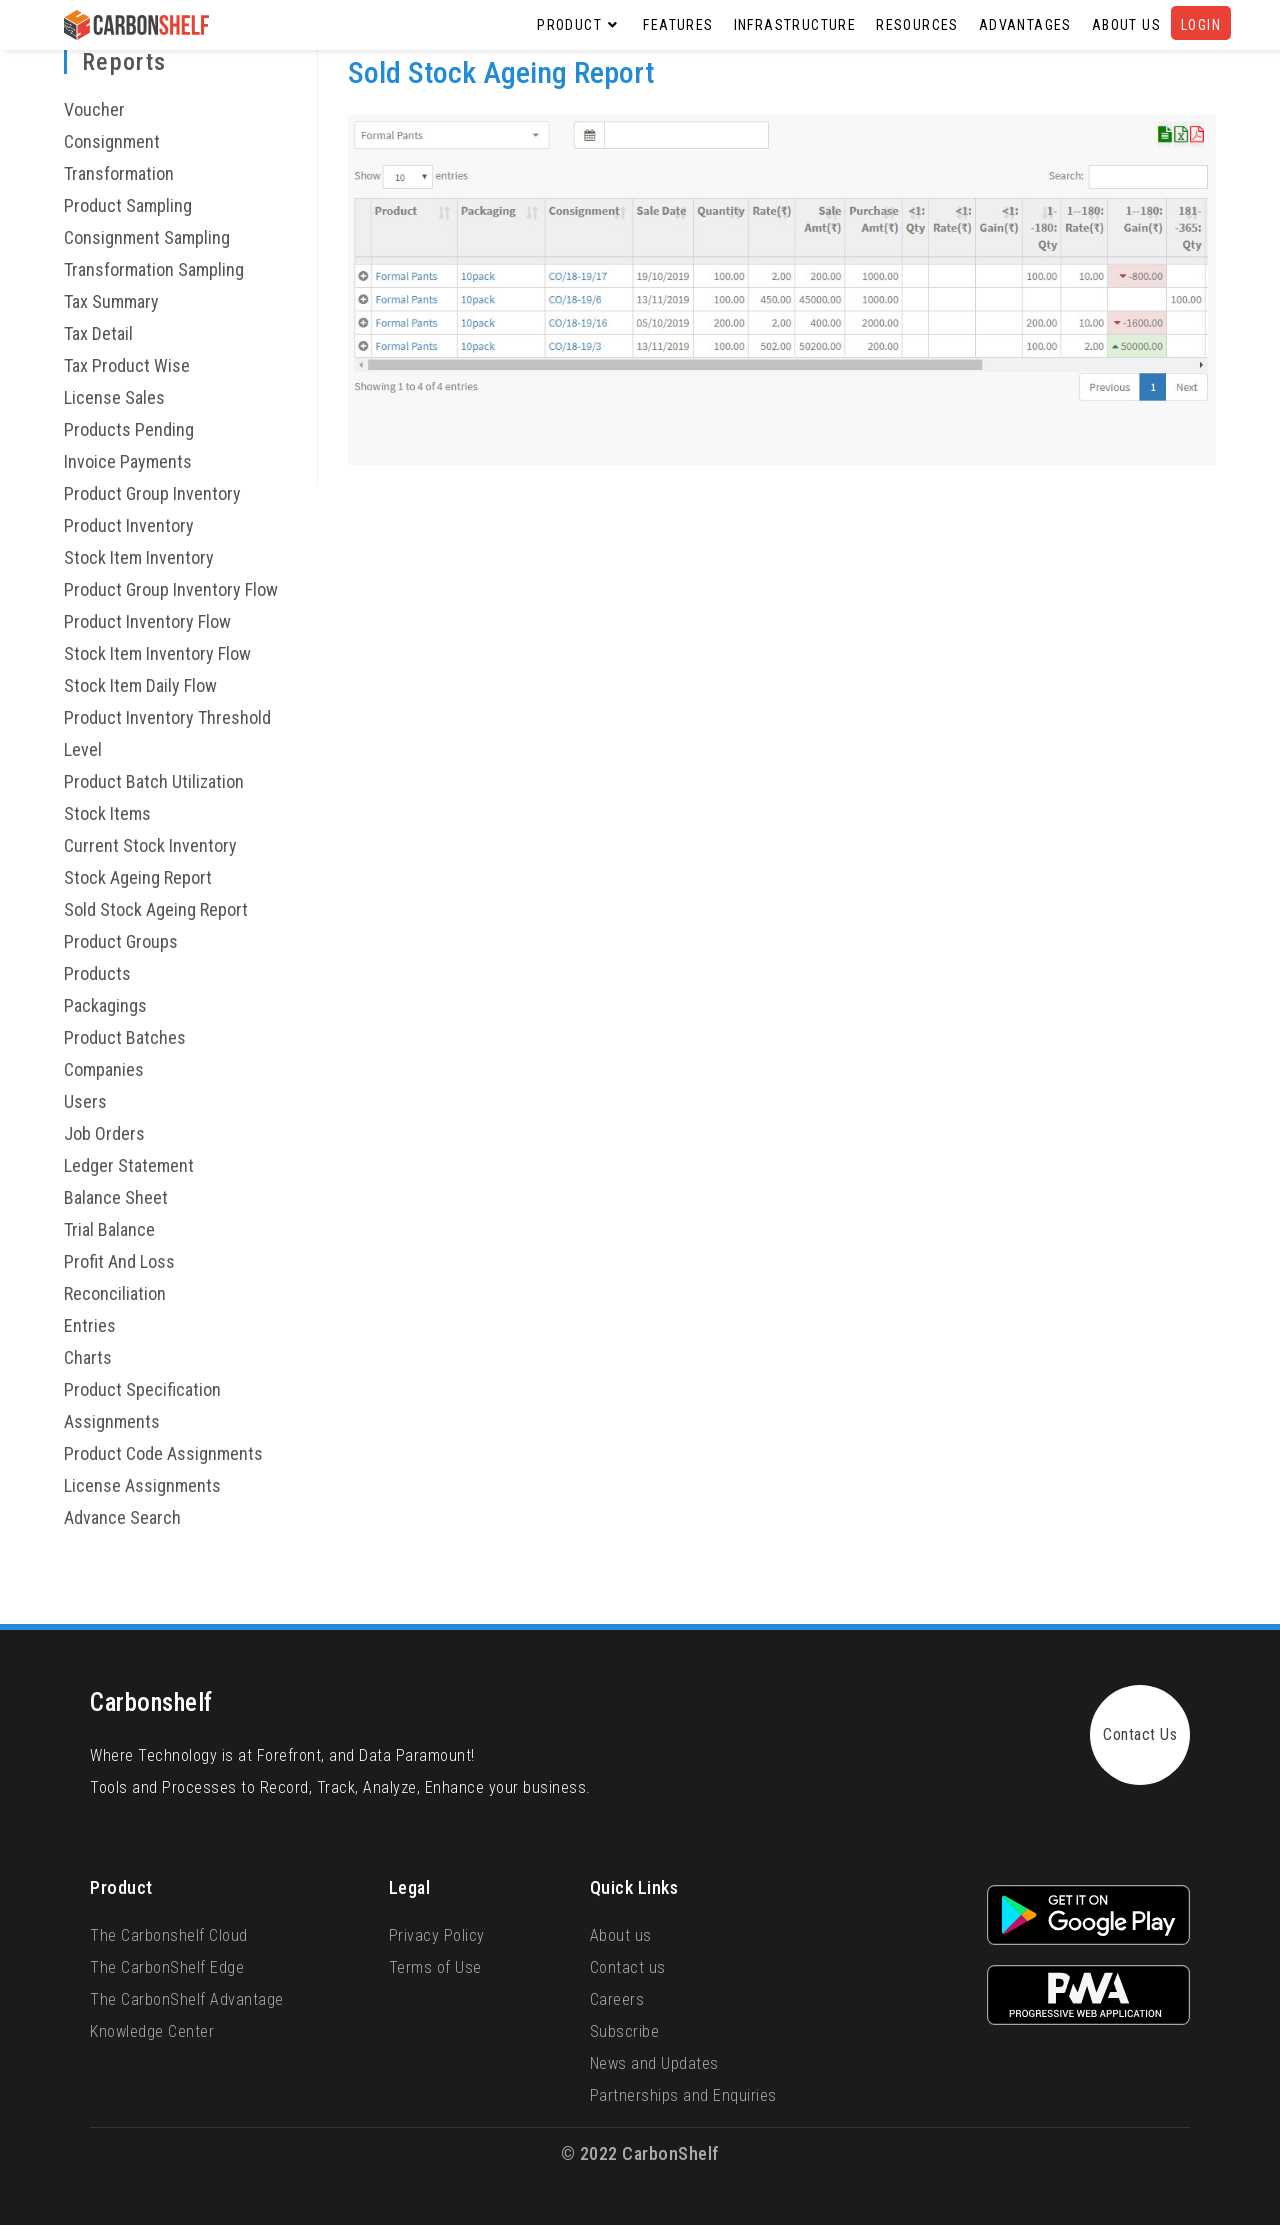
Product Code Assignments (163, 1453)
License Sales (114, 397)
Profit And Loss (119, 1261)
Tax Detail (98, 333)
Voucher (94, 109)
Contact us (628, 1967)
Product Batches (125, 1037)
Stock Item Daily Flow (140, 685)
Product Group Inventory (152, 493)
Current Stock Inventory (150, 845)
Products (97, 973)
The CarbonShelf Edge (167, 1967)
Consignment (112, 141)
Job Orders (104, 1133)
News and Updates (654, 2063)
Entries (90, 1325)
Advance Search (122, 1517)
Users (85, 1101)
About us (621, 1935)
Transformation (119, 173)
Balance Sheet (116, 1197)
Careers (617, 1999)
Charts (88, 1357)
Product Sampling (128, 205)
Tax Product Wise (127, 365)
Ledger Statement (129, 1165)
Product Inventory (129, 525)
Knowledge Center (152, 2031)
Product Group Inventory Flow (171, 589)
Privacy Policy (437, 1935)
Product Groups (121, 941)
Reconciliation (115, 1293)
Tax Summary (111, 301)
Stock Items (107, 813)
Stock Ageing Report (138, 877)
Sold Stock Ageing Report (156, 909)
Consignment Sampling (147, 237)
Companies (104, 1069)
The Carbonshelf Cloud (169, 1935)
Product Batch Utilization (154, 781)
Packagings (105, 1005)
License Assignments (142, 1485)
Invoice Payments (128, 461)
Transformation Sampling (154, 269)
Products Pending (129, 429)
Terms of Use (435, 1967)
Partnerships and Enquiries (683, 2095)
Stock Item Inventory (139, 557)
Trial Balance (109, 1229)
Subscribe (625, 2031)
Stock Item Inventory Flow (157, 653)
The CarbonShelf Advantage (187, 1999)
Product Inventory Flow (147, 621)
